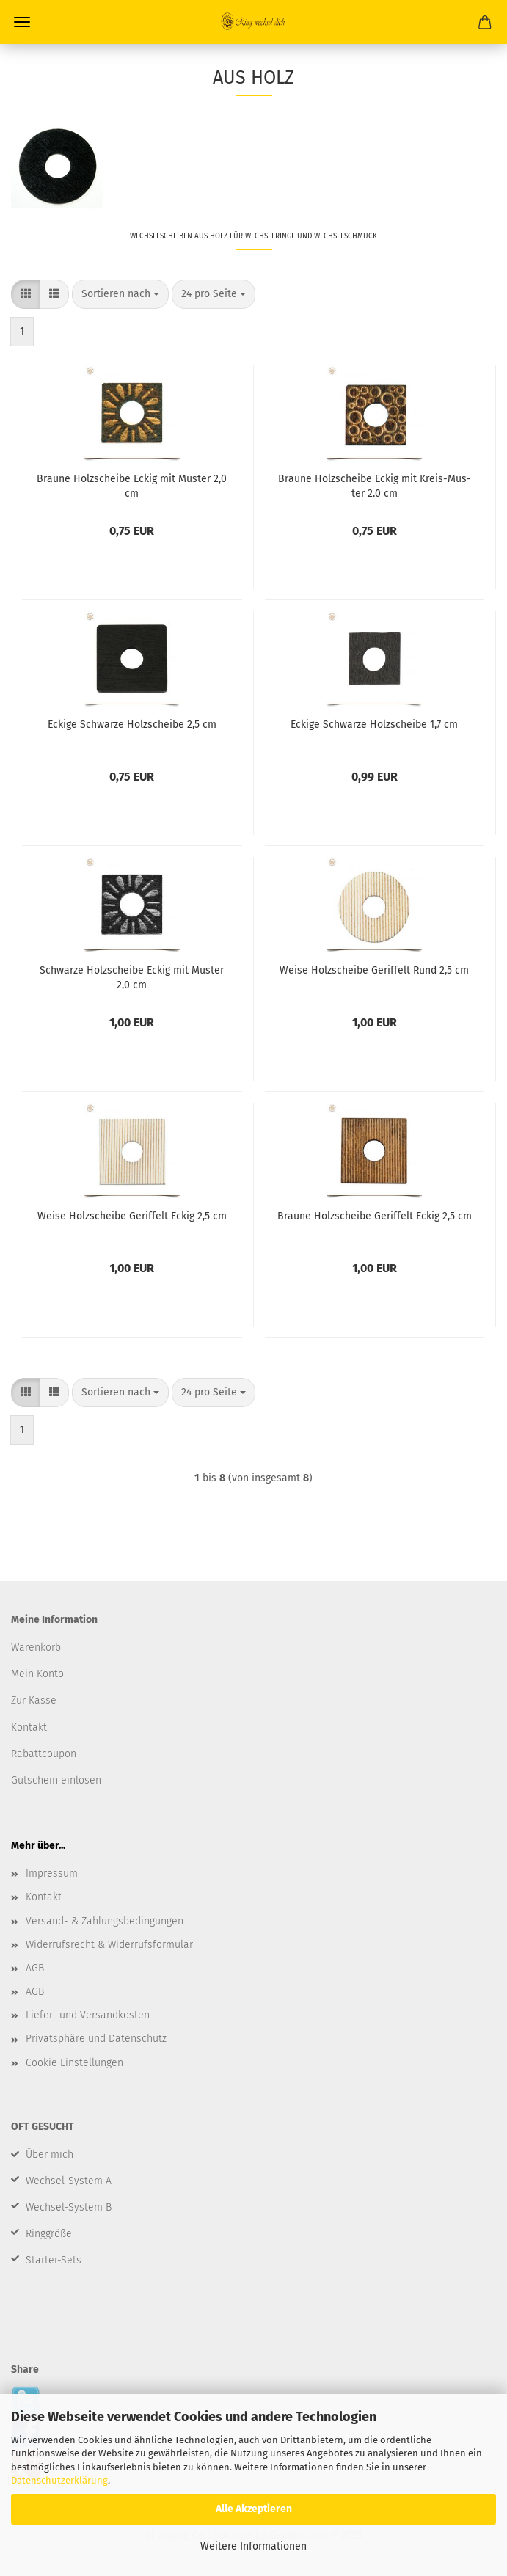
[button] (25, 294)
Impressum (52, 1873)
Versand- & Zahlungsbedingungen (104, 1921)
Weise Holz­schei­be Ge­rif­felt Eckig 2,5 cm (132, 1216)
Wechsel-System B (69, 2207)
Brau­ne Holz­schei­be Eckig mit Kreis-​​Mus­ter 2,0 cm (374, 484)
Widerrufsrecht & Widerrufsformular (109, 1944)
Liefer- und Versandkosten (88, 2015)
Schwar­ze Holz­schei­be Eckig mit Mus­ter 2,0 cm (132, 976)
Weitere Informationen (253, 2546)
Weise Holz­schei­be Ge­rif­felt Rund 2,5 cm (374, 970)
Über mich (49, 2154)
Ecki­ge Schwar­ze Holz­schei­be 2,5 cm (132, 724)
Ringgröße (49, 2233)
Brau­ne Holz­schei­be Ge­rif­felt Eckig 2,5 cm (374, 1216)
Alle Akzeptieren (254, 2509)
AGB (35, 1968)
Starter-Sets (53, 2260)
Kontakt (44, 1897)
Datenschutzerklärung (59, 2480)
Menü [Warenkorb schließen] (22, 22)
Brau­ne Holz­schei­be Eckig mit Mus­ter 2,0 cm (132, 484)
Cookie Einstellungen (74, 2063)
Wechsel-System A (69, 2181)
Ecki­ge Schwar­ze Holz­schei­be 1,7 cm (374, 724)
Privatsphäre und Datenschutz (96, 2038)
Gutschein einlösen (56, 1780)
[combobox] (120, 294)
